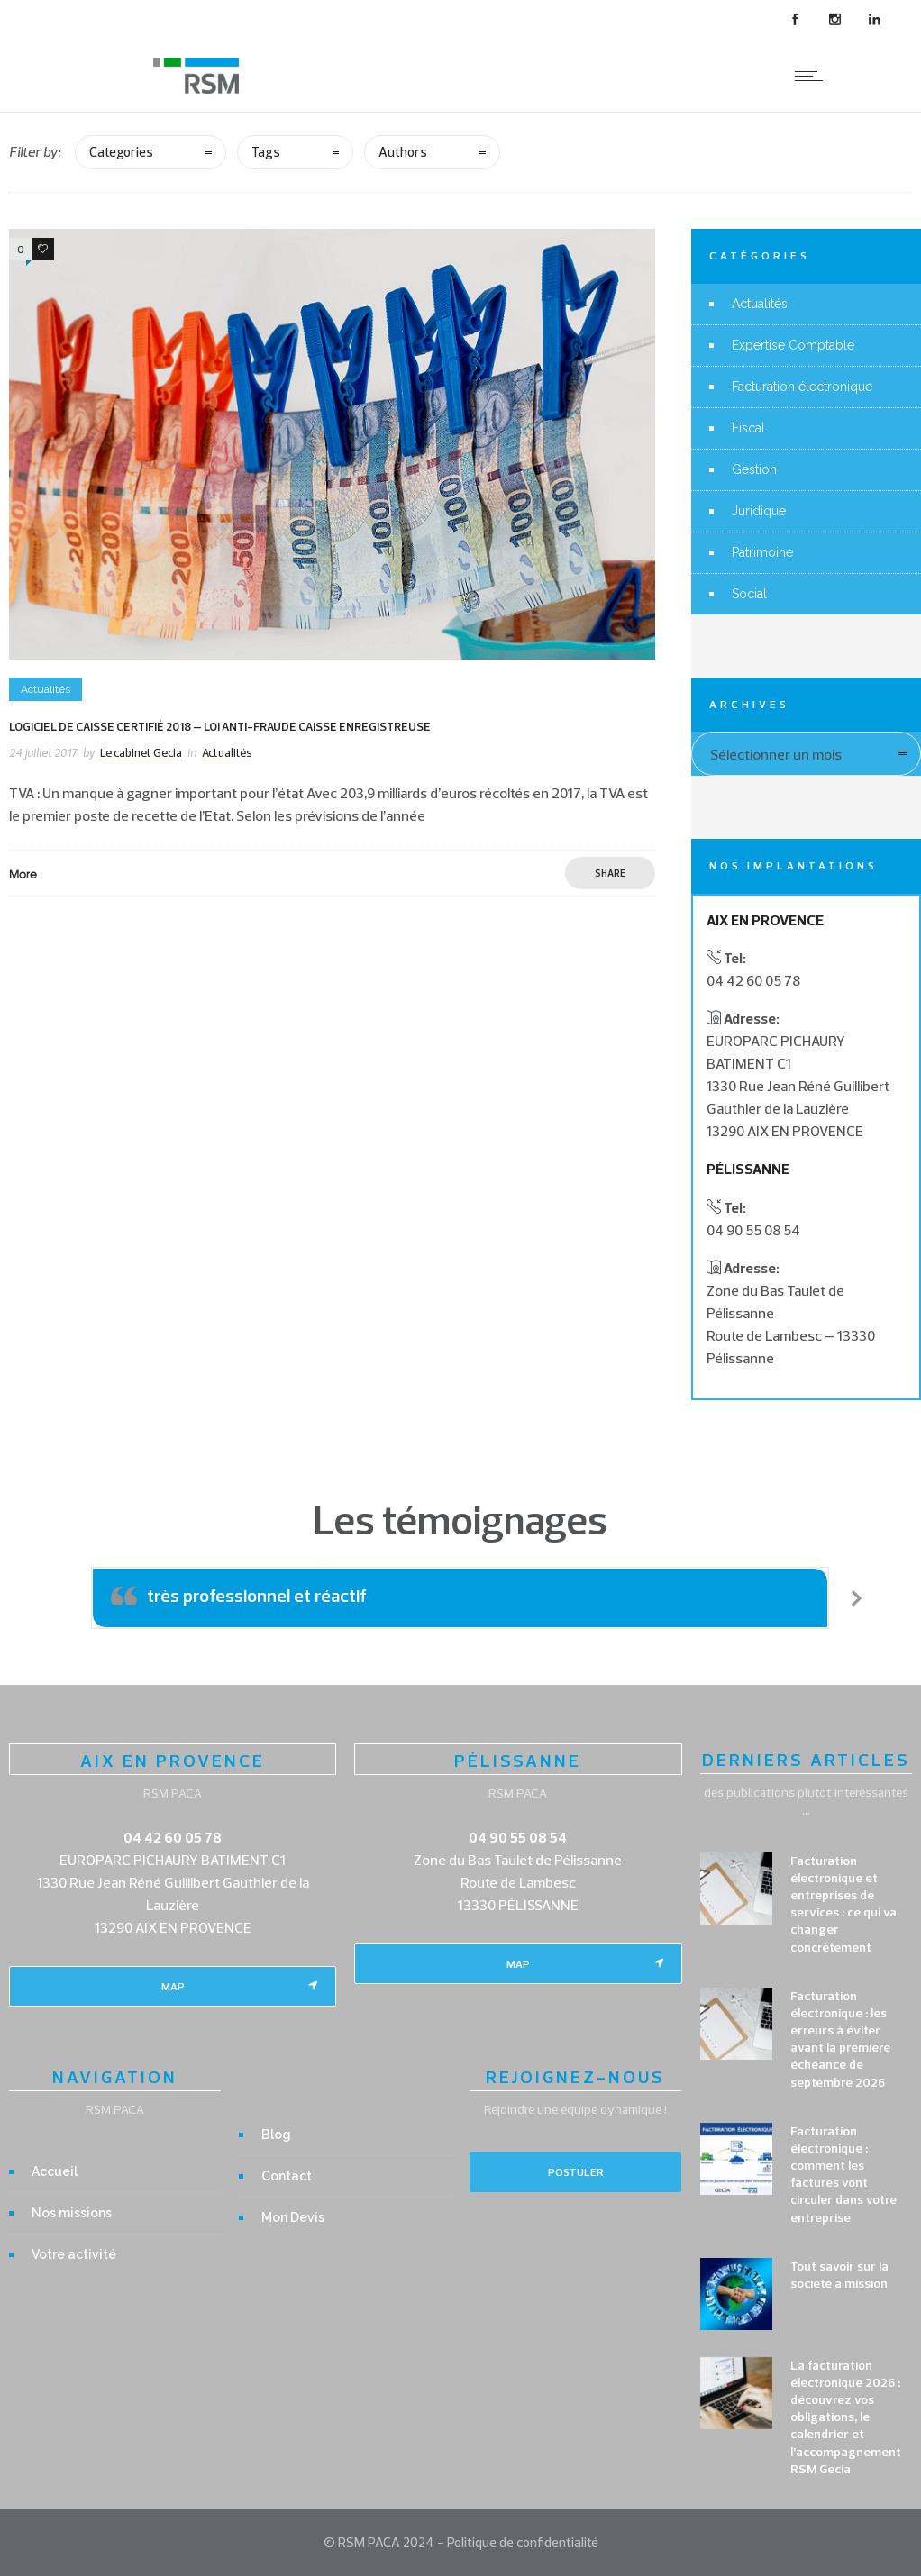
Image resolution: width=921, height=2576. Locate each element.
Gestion (754, 469)
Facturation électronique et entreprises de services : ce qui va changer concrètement (843, 1903)
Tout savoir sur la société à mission (839, 2274)
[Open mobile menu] (813, 76)
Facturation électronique (802, 386)
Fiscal (748, 428)
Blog (276, 2134)
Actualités (760, 303)
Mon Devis (292, 2217)
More (23, 874)
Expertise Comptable (793, 345)
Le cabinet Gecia (141, 752)
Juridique (759, 511)
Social (749, 594)
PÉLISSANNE (517, 1760)
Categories (121, 151)
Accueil (55, 2171)
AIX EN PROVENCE (172, 1760)
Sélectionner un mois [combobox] (776, 754)
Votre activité (74, 2254)
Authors (402, 151)
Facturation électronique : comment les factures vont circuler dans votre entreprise (843, 2174)
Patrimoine (762, 552)
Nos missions (72, 2213)
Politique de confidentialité (522, 2542)
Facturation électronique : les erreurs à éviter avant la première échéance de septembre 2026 (840, 2039)
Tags (265, 151)
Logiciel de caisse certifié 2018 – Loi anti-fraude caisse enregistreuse (220, 726)
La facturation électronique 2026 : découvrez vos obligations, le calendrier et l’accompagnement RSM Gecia (845, 2417)
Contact (286, 2176)
